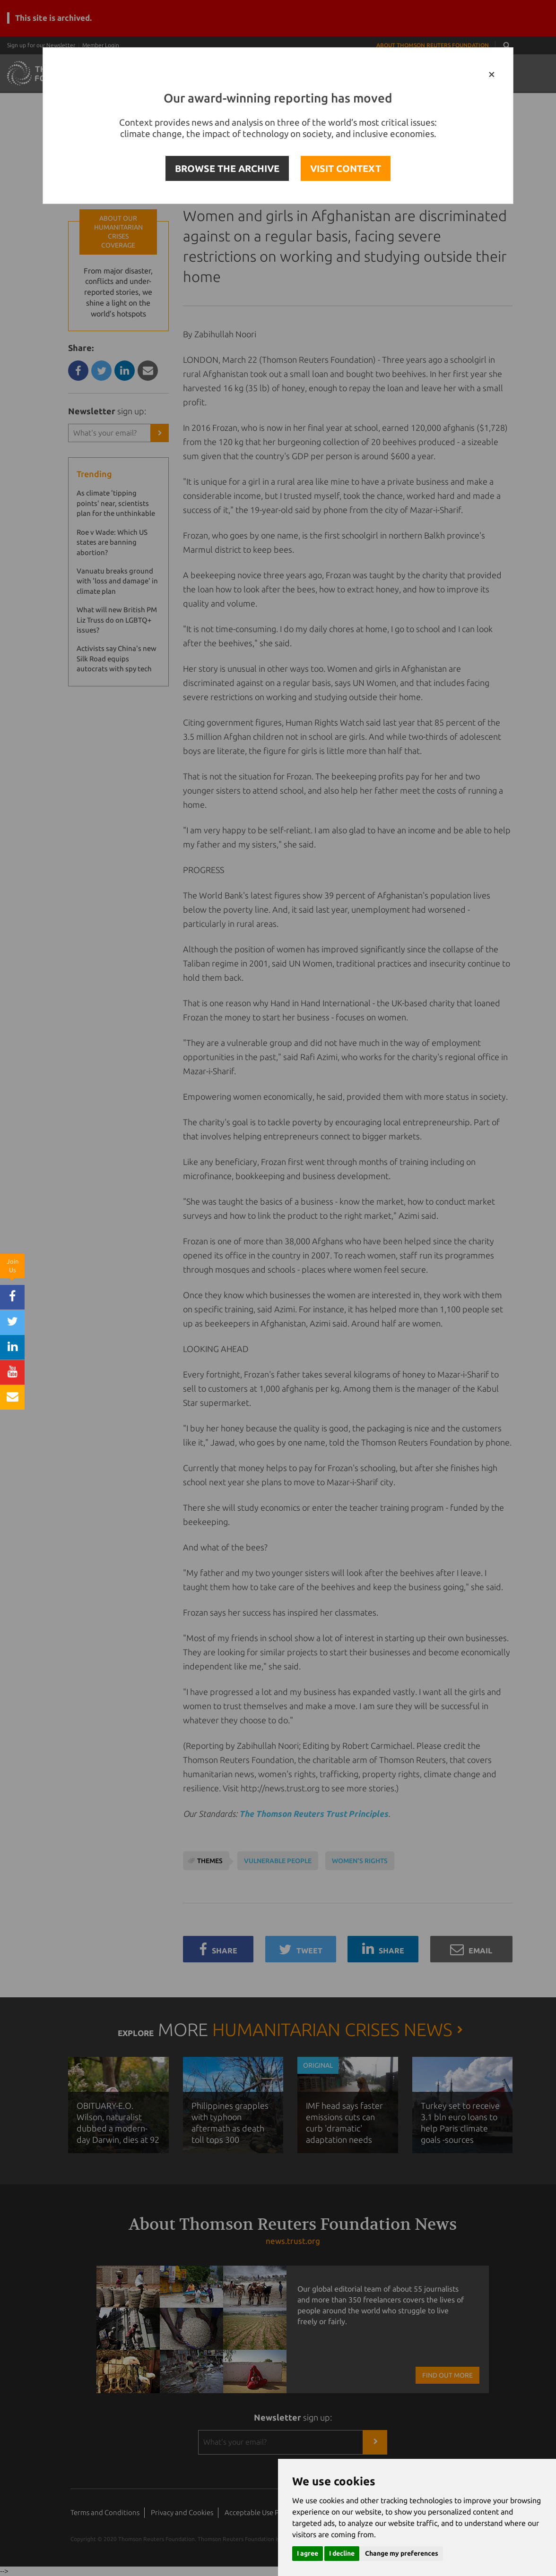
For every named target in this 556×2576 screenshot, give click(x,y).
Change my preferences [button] (401, 2553)
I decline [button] (342, 2553)
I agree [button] (307, 2553)
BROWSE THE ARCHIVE (227, 168)
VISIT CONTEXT (345, 168)
